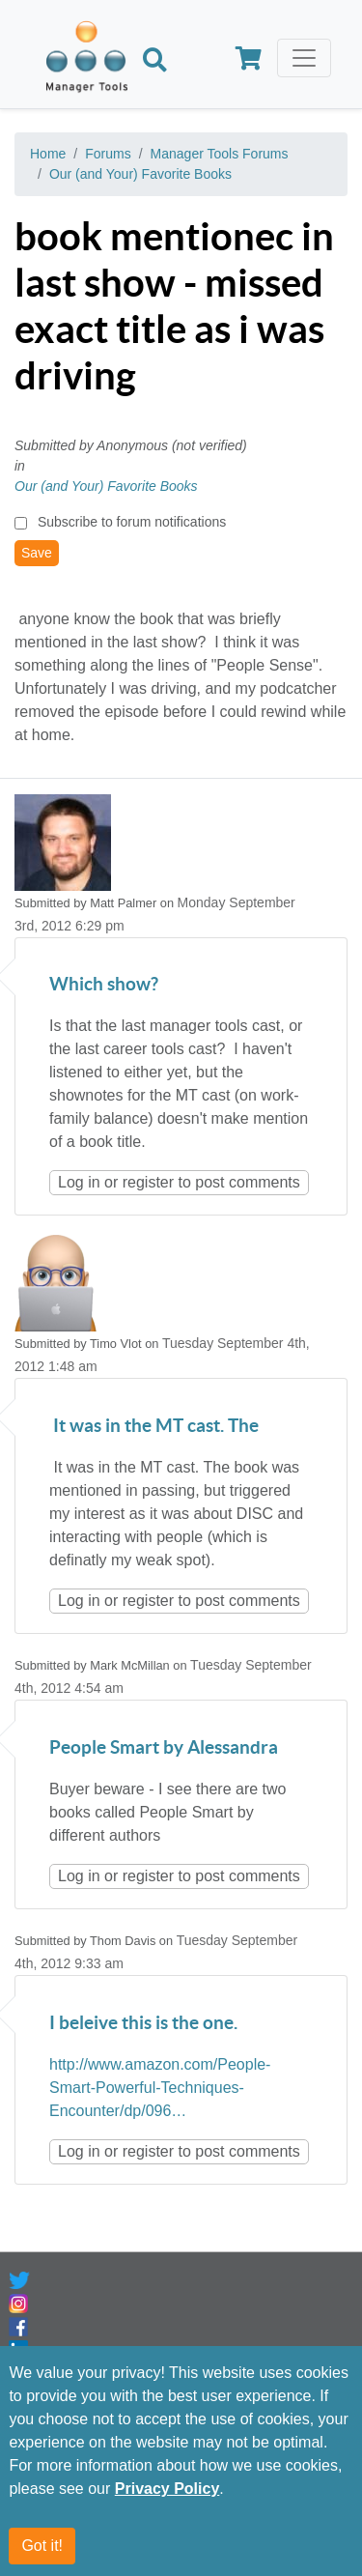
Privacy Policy (167, 2488)
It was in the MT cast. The (154, 1426)
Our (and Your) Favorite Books (140, 174)
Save (36, 552)
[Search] (155, 61)
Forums (107, 153)
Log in (79, 1182)
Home (48, 153)
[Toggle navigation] (304, 58)
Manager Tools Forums (220, 153)
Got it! (42, 2545)
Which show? (103, 985)
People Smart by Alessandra (163, 1748)
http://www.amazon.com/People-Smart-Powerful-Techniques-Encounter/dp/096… (159, 2087)
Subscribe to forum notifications (132, 522)
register (148, 1182)
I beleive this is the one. (143, 2024)
